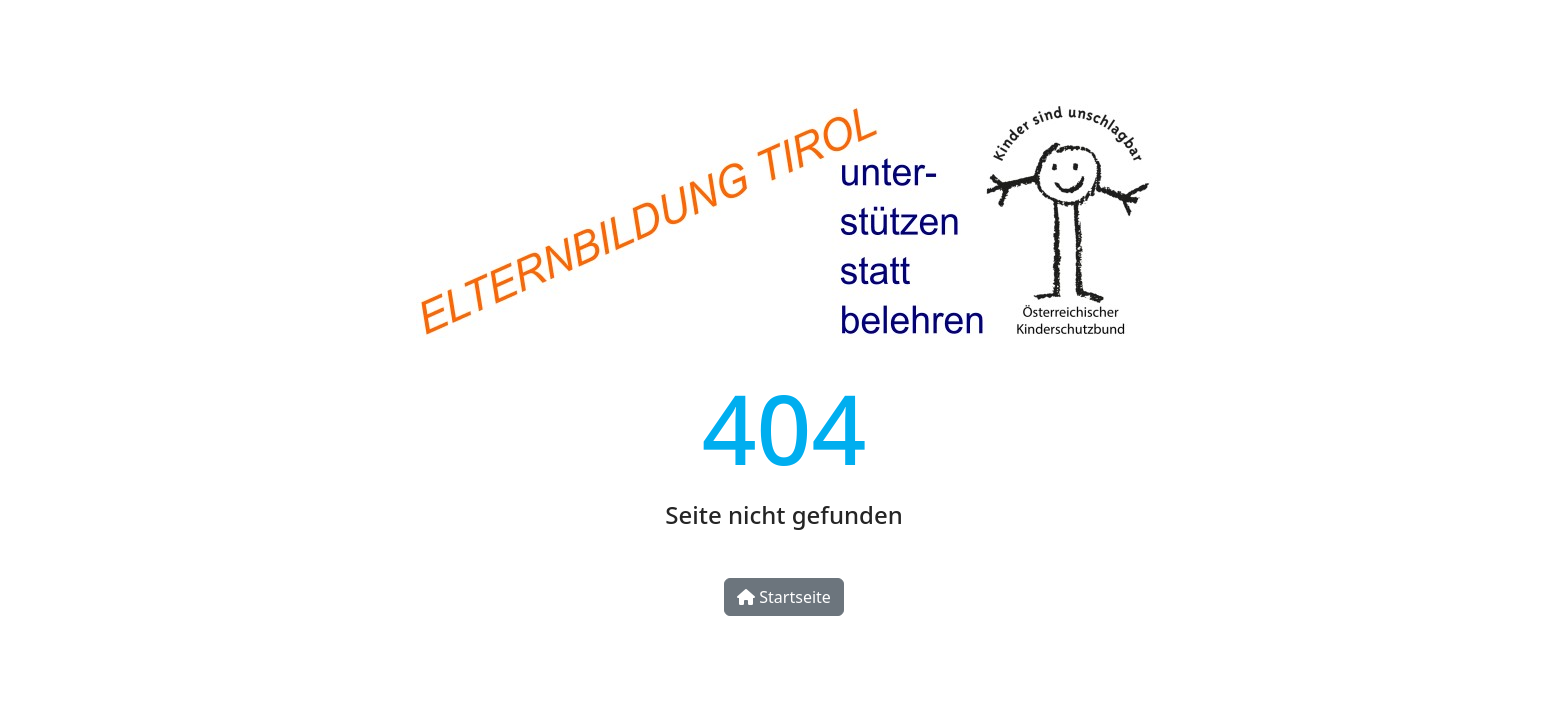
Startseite (784, 597)
